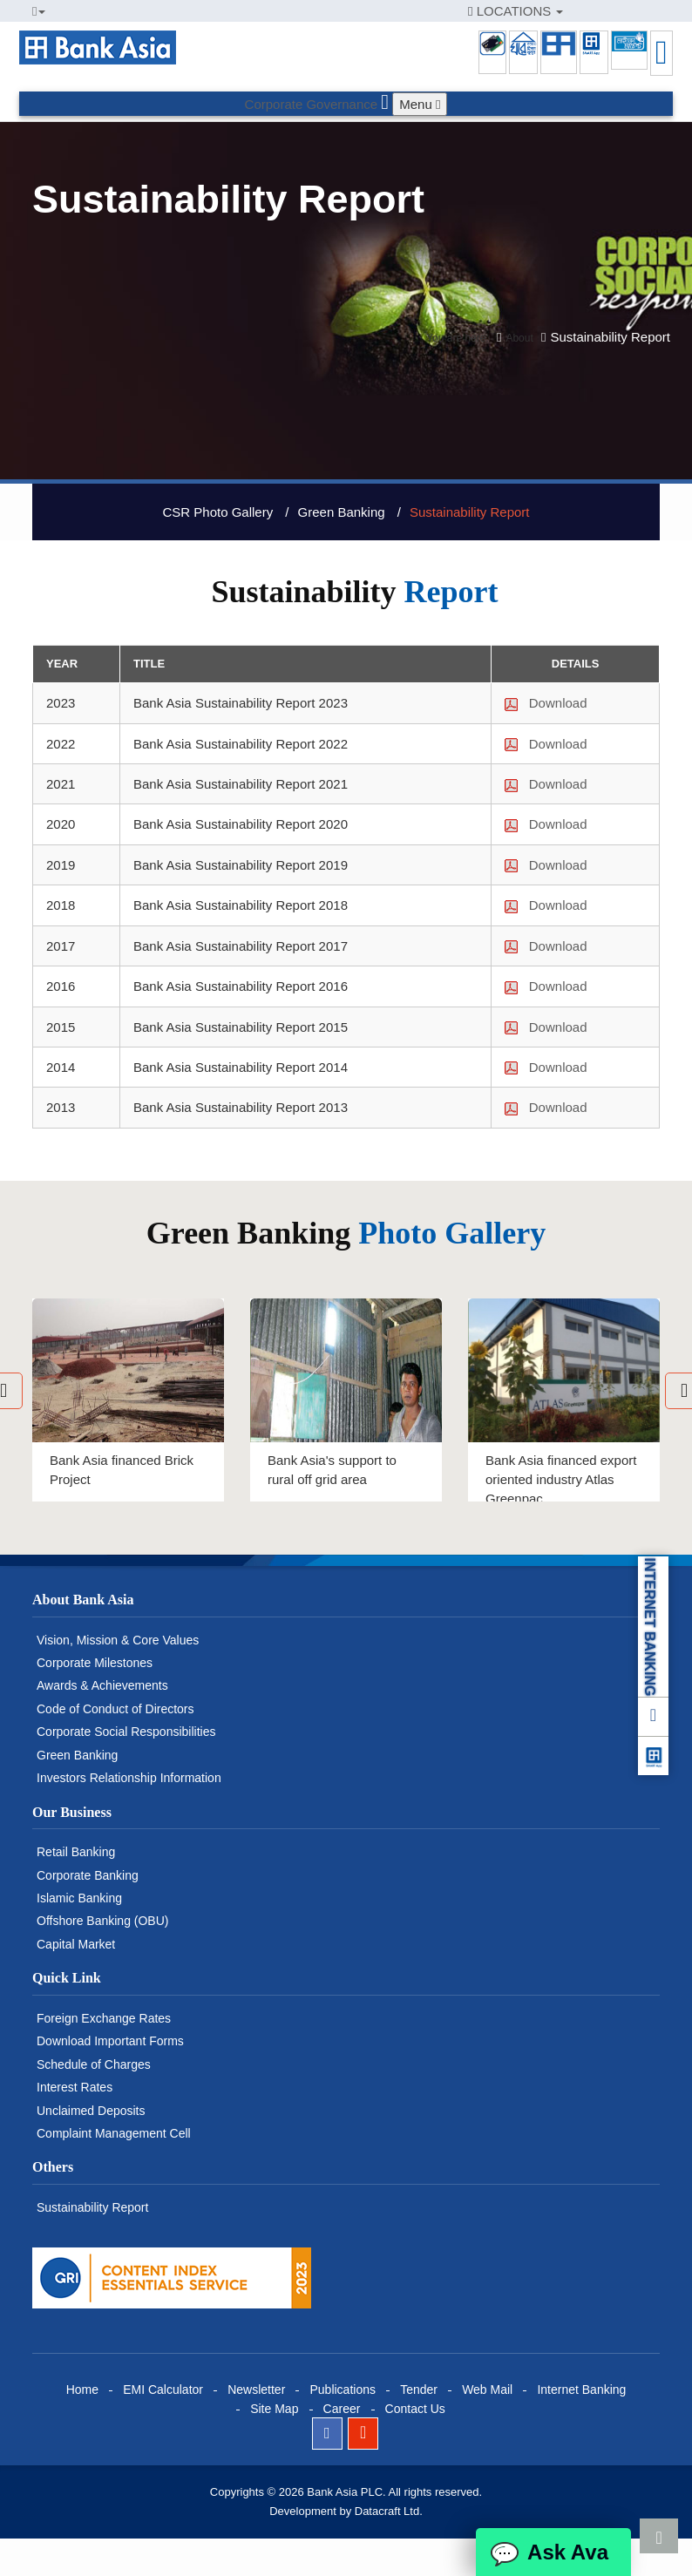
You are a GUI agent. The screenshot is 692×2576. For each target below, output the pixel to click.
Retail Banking (76, 1852)
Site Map (274, 2409)
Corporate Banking (88, 1875)
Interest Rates (74, 2087)
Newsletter (256, 2389)
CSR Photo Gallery (217, 512)
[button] (38, 11)
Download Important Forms (110, 2041)
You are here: (457, 338)
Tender (419, 2389)
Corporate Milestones (95, 1663)
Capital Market (76, 1944)
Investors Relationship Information (129, 1778)
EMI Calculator (163, 2389)
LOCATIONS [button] (515, 10)
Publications (342, 2389)
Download (546, 702)
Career (342, 2409)
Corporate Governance (311, 104)
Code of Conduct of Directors (115, 1709)
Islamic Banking (79, 1898)
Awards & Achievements (102, 1685)
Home (82, 2389)
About (519, 338)
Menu (419, 104)
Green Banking (341, 512)
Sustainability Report (470, 512)
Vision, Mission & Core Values (118, 1640)
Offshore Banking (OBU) (102, 1921)
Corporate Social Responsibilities (126, 1732)
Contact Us (415, 2409)
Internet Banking (581, 2389)
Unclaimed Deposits (91, 2111)
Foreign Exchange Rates (104, 2018)
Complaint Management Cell (114, 2133)
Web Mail (487, 2389)
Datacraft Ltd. (389, 2511)
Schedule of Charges (94, 2064)
